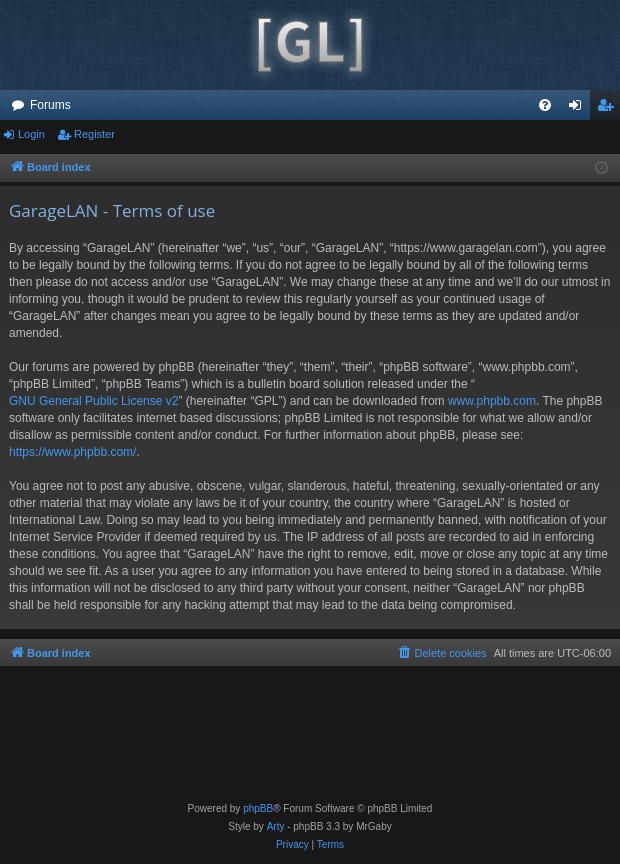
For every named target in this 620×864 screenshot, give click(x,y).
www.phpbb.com (492, 401)
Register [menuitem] (609, 109)
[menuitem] (545, 105)
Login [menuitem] (579, 109)
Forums (50, 105)
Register (94, 134)
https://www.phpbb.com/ (72, 452)
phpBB (258, 808)
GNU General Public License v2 (93, 401)
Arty (276, 826)
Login (31, 134)
